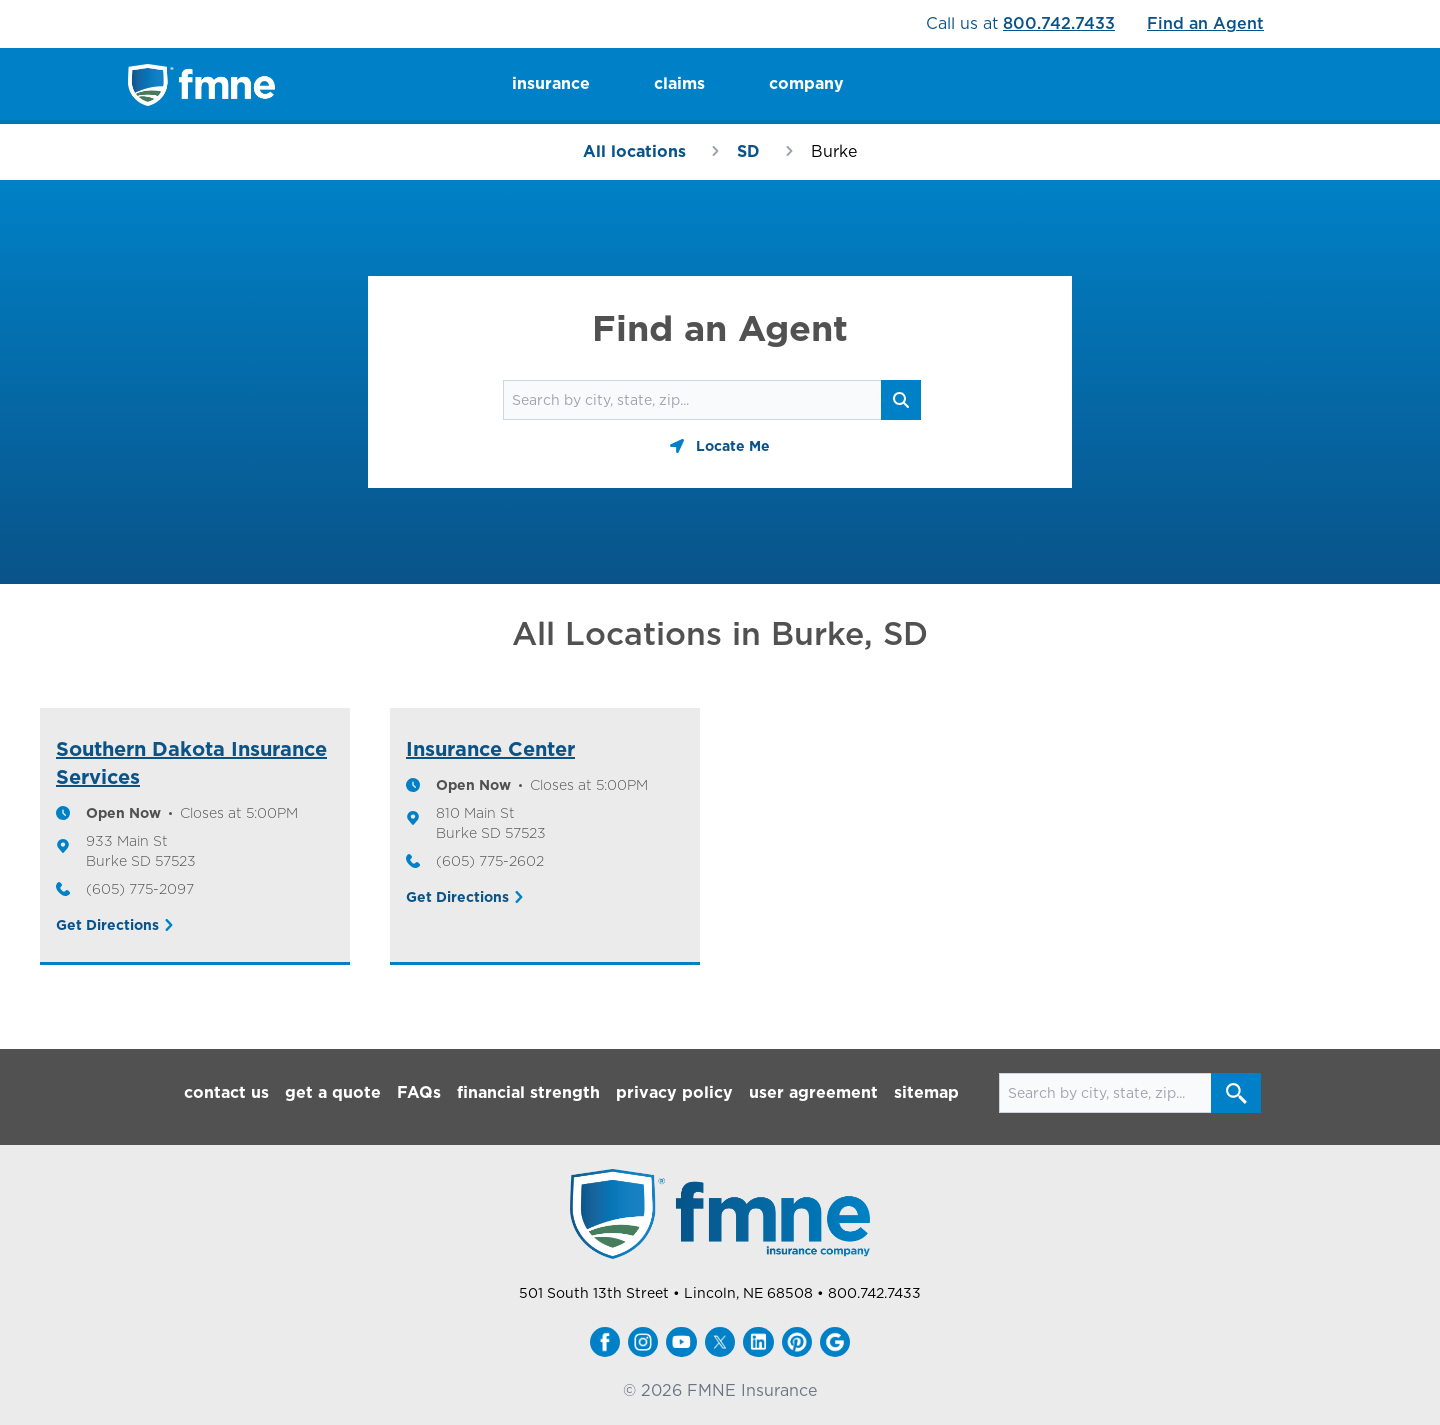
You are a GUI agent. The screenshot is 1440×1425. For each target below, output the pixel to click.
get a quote (333, 1092)
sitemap (926, 1092)
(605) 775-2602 (490, 861)
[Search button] (901, 400)
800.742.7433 (1059, 23)
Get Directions (107, 925)
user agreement (813, 1092)
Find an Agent (1205, 23)
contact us (226, 1092)
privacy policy (674, 1092)
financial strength (528, 1092)
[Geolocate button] (720, 446)
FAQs (419, 1092)
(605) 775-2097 (140, 889)
